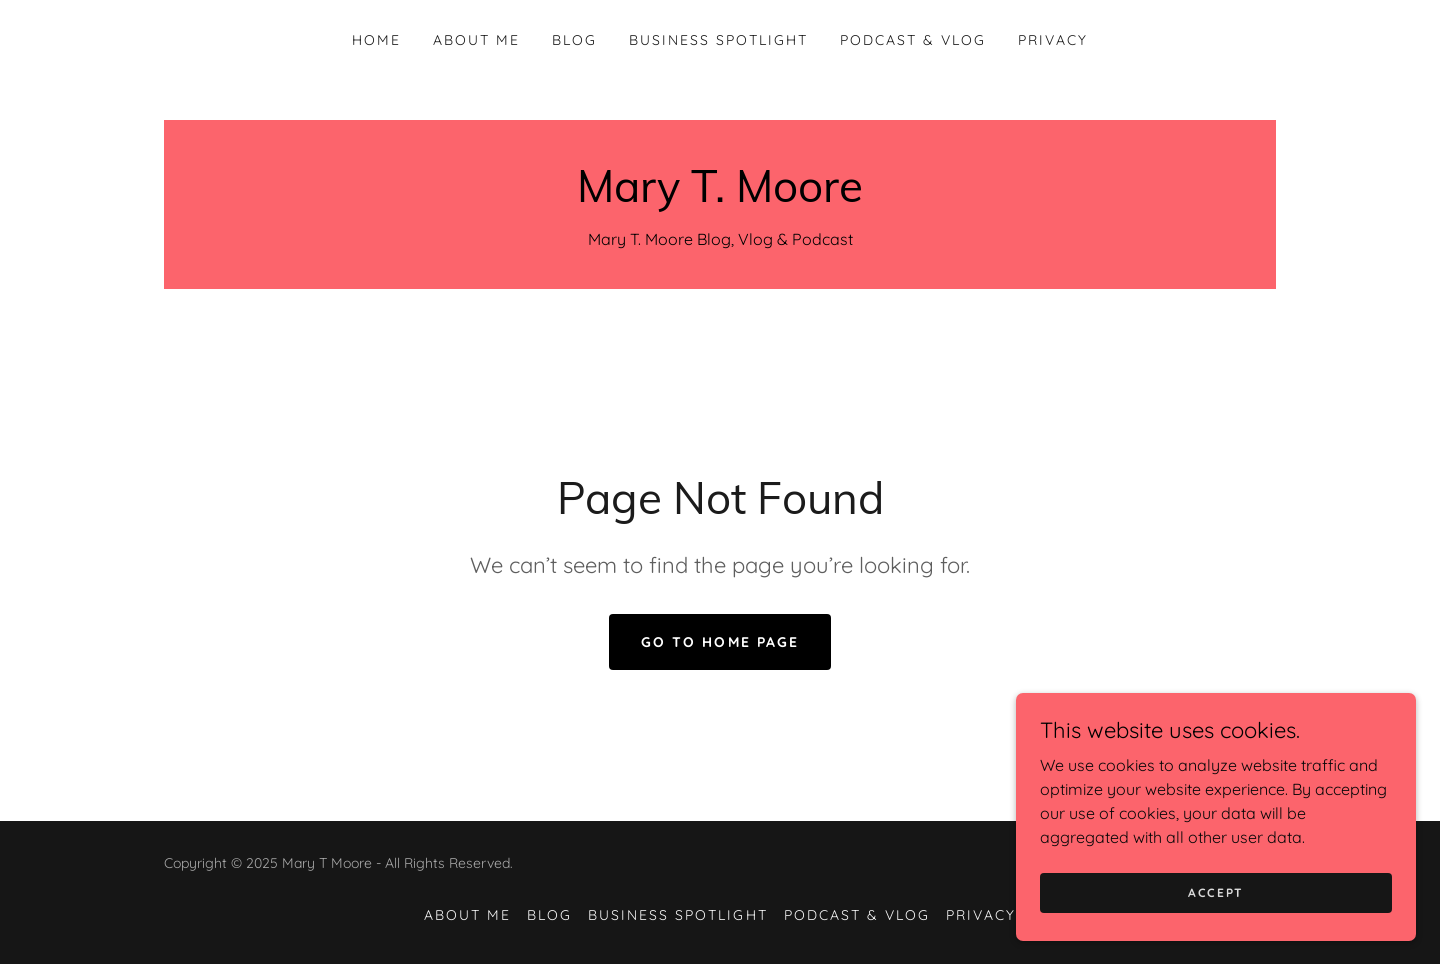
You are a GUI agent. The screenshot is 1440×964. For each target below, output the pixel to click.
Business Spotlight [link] (718, 40)
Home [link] (376, 40)
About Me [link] (476, 40)
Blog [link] (574, 40)
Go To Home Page (719, 642)
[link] (720, 196)
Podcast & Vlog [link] (913, 40)
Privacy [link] (1053, 40)
